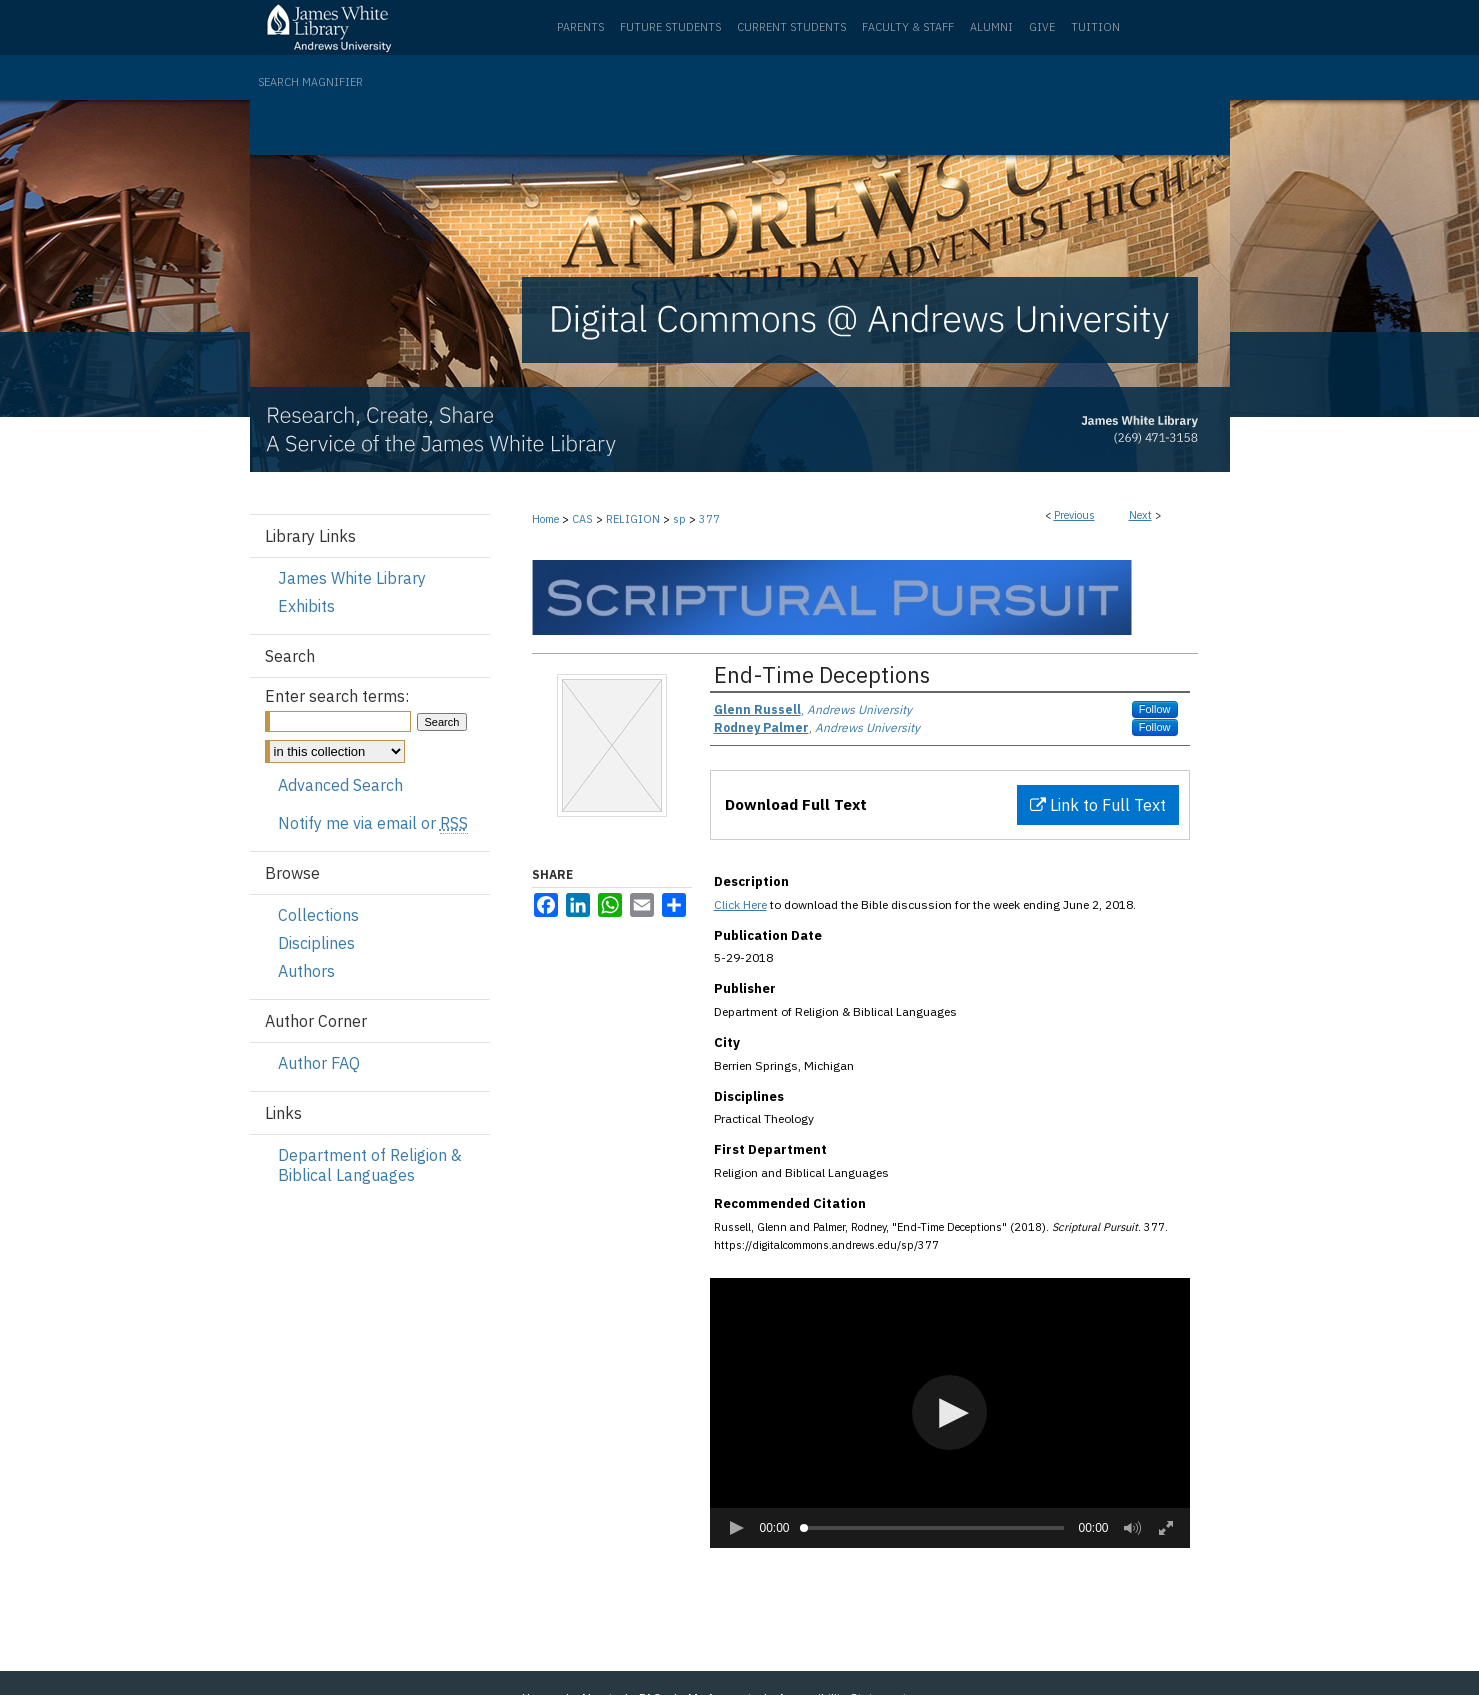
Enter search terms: (337, 696)
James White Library (352, 578)
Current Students (791, 27)
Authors (306, 971)
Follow (1155, 709)
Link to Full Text (1098, 805)
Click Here (740, 904)
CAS (582, 519)
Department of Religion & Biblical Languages (370, 1165)
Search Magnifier (310, 82)
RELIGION (633, 519)
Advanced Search (340, 785)
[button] (949, 1412)
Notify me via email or (373, 823)
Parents (580, 27)
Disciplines (316, 943)
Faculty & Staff (908, 27)
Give (1042, 27)
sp (679, 519)
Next (1140, 515)
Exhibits (306, 606)
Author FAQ (319, 1063)
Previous (1074, 515)
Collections (318, 915)
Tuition (1095, 27)
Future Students (670, 27)
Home (545, 519)
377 (709, 519)
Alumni (991, 27)
